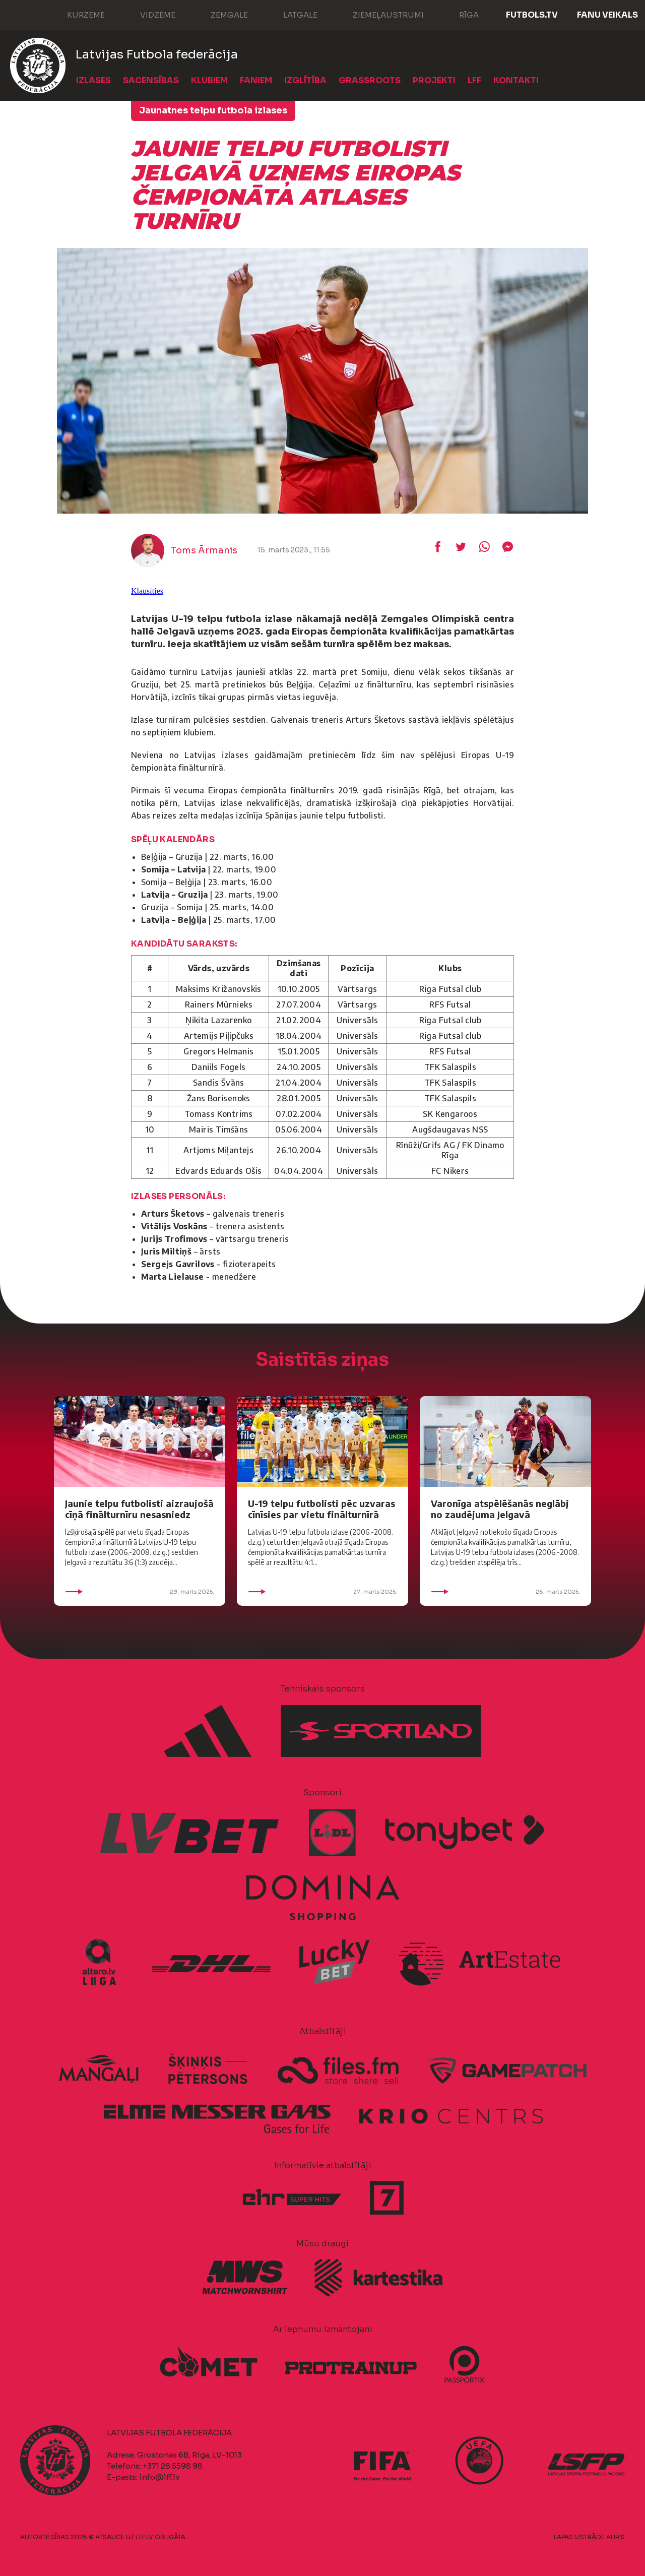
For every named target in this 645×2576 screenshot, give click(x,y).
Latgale (290, 14)
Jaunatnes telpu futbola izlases (213, 110)
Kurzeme (76, 14)
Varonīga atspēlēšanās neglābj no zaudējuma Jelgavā (500, 1508)
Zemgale (219, 14)
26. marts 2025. (505, 1592)
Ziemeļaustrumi (378, 14)
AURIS (615, 2537)
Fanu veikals (607, 15)
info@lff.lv (159, 2477)
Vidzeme (147, 14)
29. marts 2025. (139, 1592)
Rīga (459, 14)
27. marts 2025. (322, 1592)
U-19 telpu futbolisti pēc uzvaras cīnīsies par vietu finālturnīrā (321, 1508)
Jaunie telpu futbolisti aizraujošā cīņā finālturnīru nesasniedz (139, 1508)
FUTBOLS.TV (532, 15)
